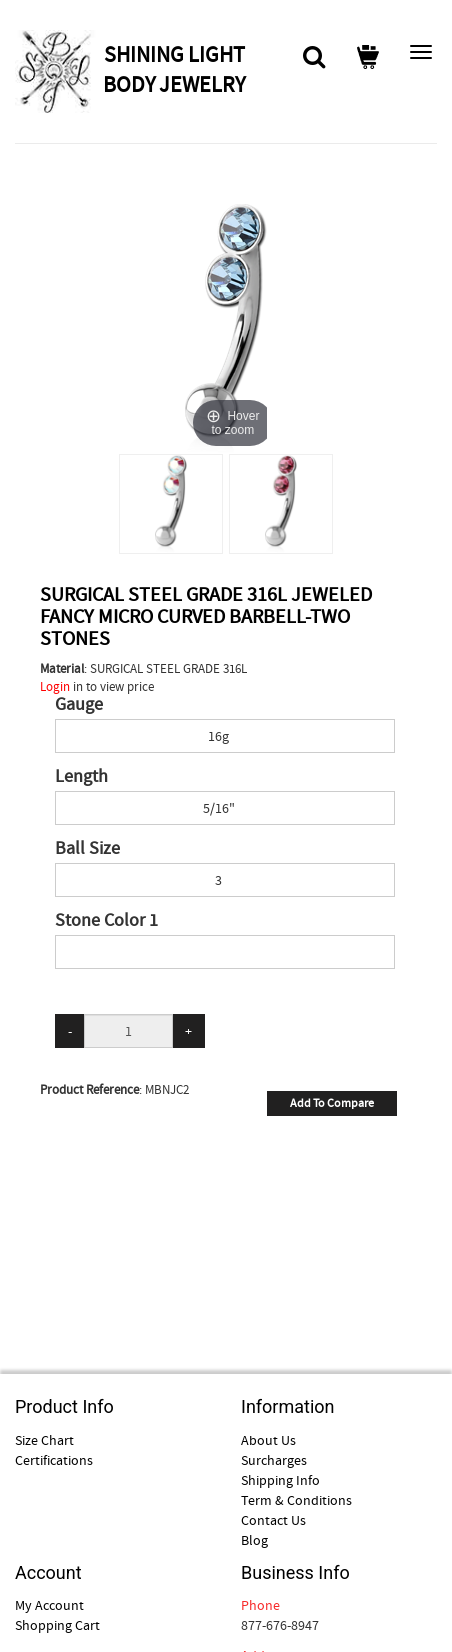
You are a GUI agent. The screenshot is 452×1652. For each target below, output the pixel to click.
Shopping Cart (57, 1625)
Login (55, 686)
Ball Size (87, 849)
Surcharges (274, 1460)
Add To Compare (332, 1103)
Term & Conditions (296, 1500)
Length (81, 777)
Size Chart (44, 1440)
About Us (268, 1440)
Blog (254, 1540)
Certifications (54, 1460)
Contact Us (273, 1520)
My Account (49, 1605)
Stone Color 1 (106, 921)
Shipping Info (280, 1480)
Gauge (79, 705)
